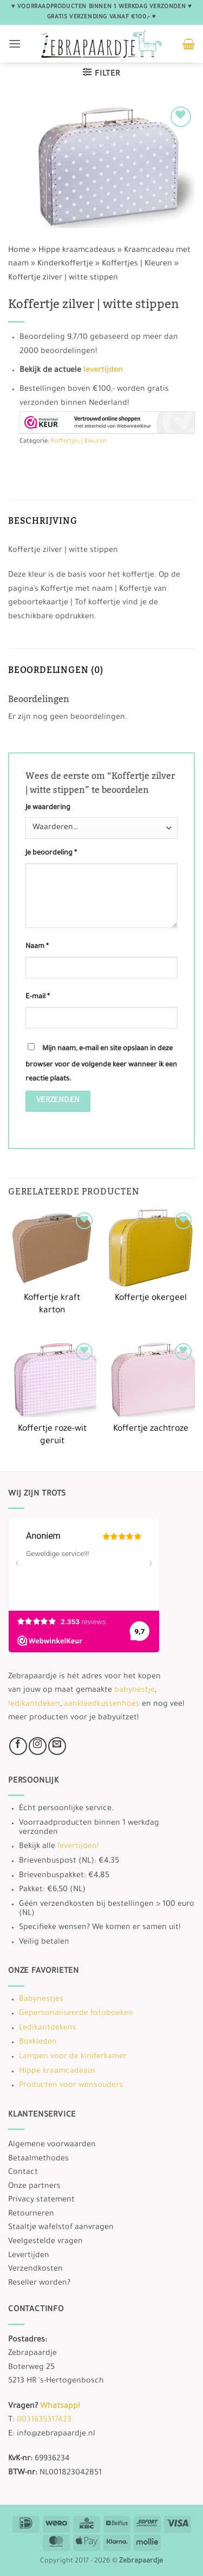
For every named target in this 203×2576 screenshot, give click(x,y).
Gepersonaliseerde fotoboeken (76, 2014)
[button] (14, 43)
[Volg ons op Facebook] (18, 1746)
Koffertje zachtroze (150, 1429)
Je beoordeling (51, 853)
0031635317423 (44, 2420)
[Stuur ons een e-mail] (57, 1746)
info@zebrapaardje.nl (56, 2434)
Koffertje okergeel (151, 1298)
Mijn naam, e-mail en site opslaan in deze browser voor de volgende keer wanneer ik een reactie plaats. (101, 1064)
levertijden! (78, 1847)
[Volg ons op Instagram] (38, 1746)
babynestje (134, 1690)
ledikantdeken (34, 1704)
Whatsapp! (60, 2407)
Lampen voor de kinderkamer (73, 2057)
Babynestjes (41, 2000)
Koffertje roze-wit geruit (52, 1435)
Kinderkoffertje (65, 264)
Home (19, 250)
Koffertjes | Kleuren (137, 264)
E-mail (37, 997)
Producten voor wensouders (71, 2085)
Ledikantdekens (47, 2028)
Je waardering (47, 808)
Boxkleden (38, 2042)
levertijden (103, 370)
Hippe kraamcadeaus (76, 250)
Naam (37, 947)
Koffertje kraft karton (52, 1305)
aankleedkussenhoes (102, 1704)
